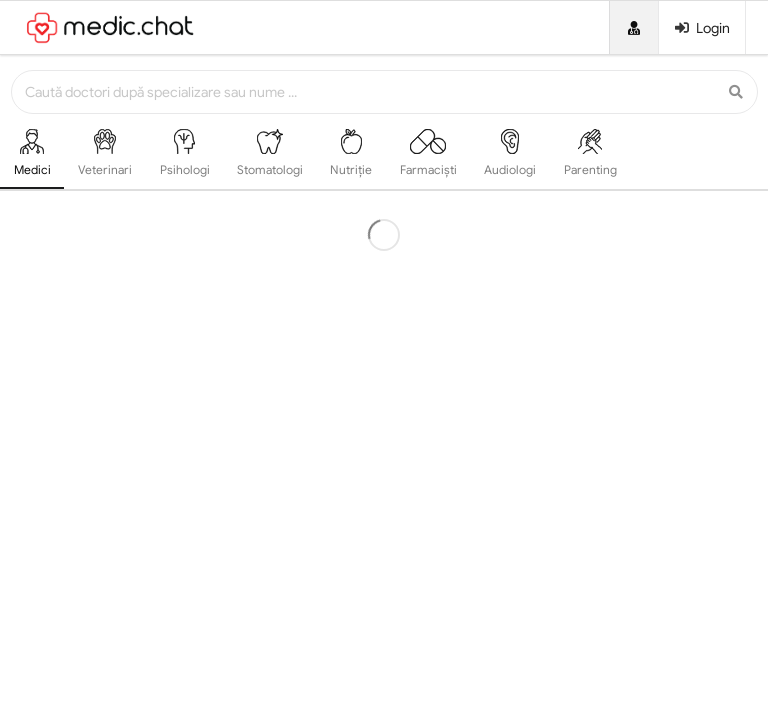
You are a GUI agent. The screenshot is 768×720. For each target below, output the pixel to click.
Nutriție (351, 153)
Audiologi (510, 153)
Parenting (590, 153)
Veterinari (105, 153)
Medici (32, 153)
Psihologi (185, 153)
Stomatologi (270, 153)
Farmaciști (428, 153)
